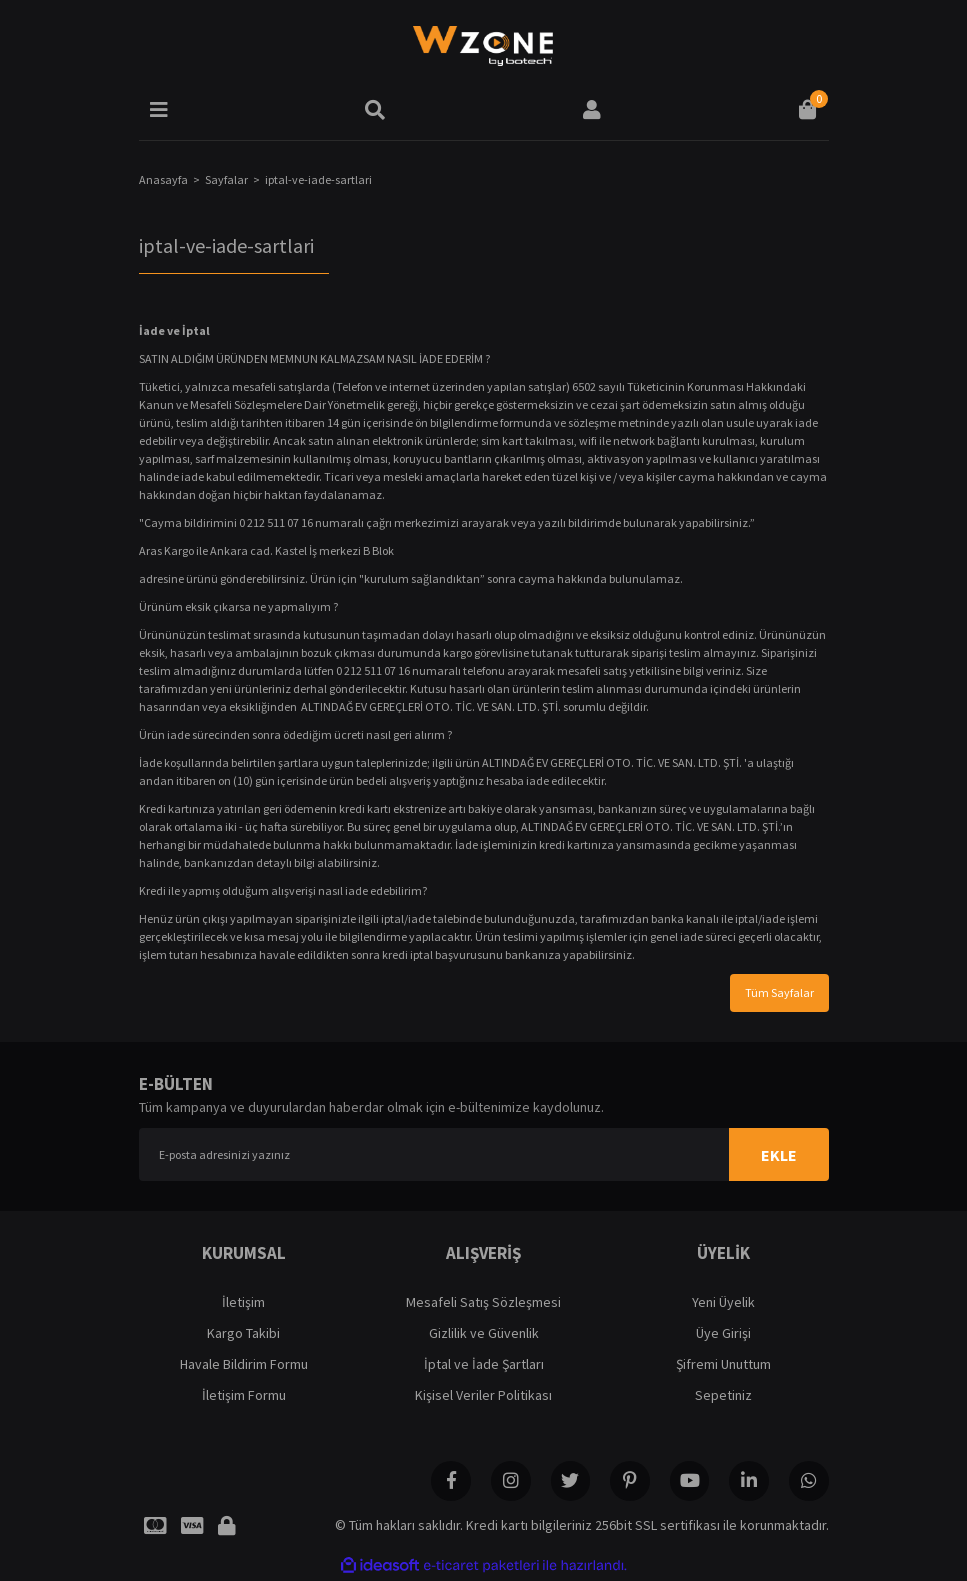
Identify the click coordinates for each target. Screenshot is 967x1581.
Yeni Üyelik (723, 1302)
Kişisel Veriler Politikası (483, 1395)
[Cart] (808, 110)
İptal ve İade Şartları (484, 1364)
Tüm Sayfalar (779, 992)
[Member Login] (592, 110)
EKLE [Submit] (779, 1155)
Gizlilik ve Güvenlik (484, 1333)
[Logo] (483, 45)
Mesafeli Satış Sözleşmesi (483, 1302)
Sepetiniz (723, 1395)
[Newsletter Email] (484, 1154)
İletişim (243, 1302)
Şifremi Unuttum (723, 1364)
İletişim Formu (244, 1395)
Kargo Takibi (243, 1333)
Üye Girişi (723, 1333)
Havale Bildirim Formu (244, 1364)
